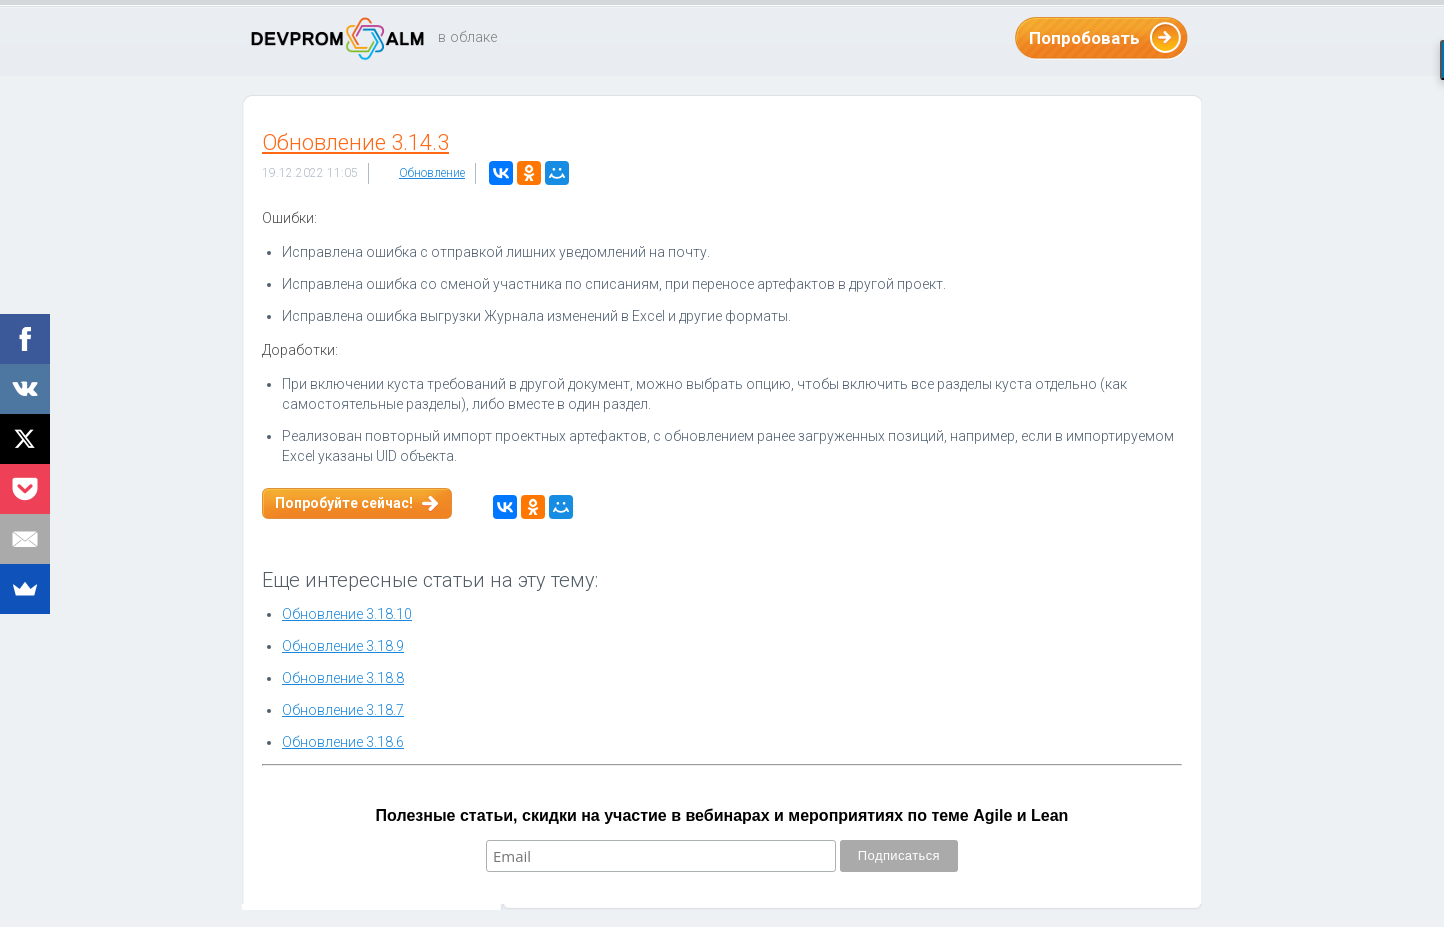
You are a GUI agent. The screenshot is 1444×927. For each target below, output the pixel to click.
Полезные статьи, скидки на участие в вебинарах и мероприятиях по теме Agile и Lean (722, 815)
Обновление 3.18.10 (347, 614)
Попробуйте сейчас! (344, 503)
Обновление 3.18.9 (343, 646)
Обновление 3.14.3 (355, 142)
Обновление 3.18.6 (343, 742)
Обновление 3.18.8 (343, 678)
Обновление (432, 173)
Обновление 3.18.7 (343, 710)
